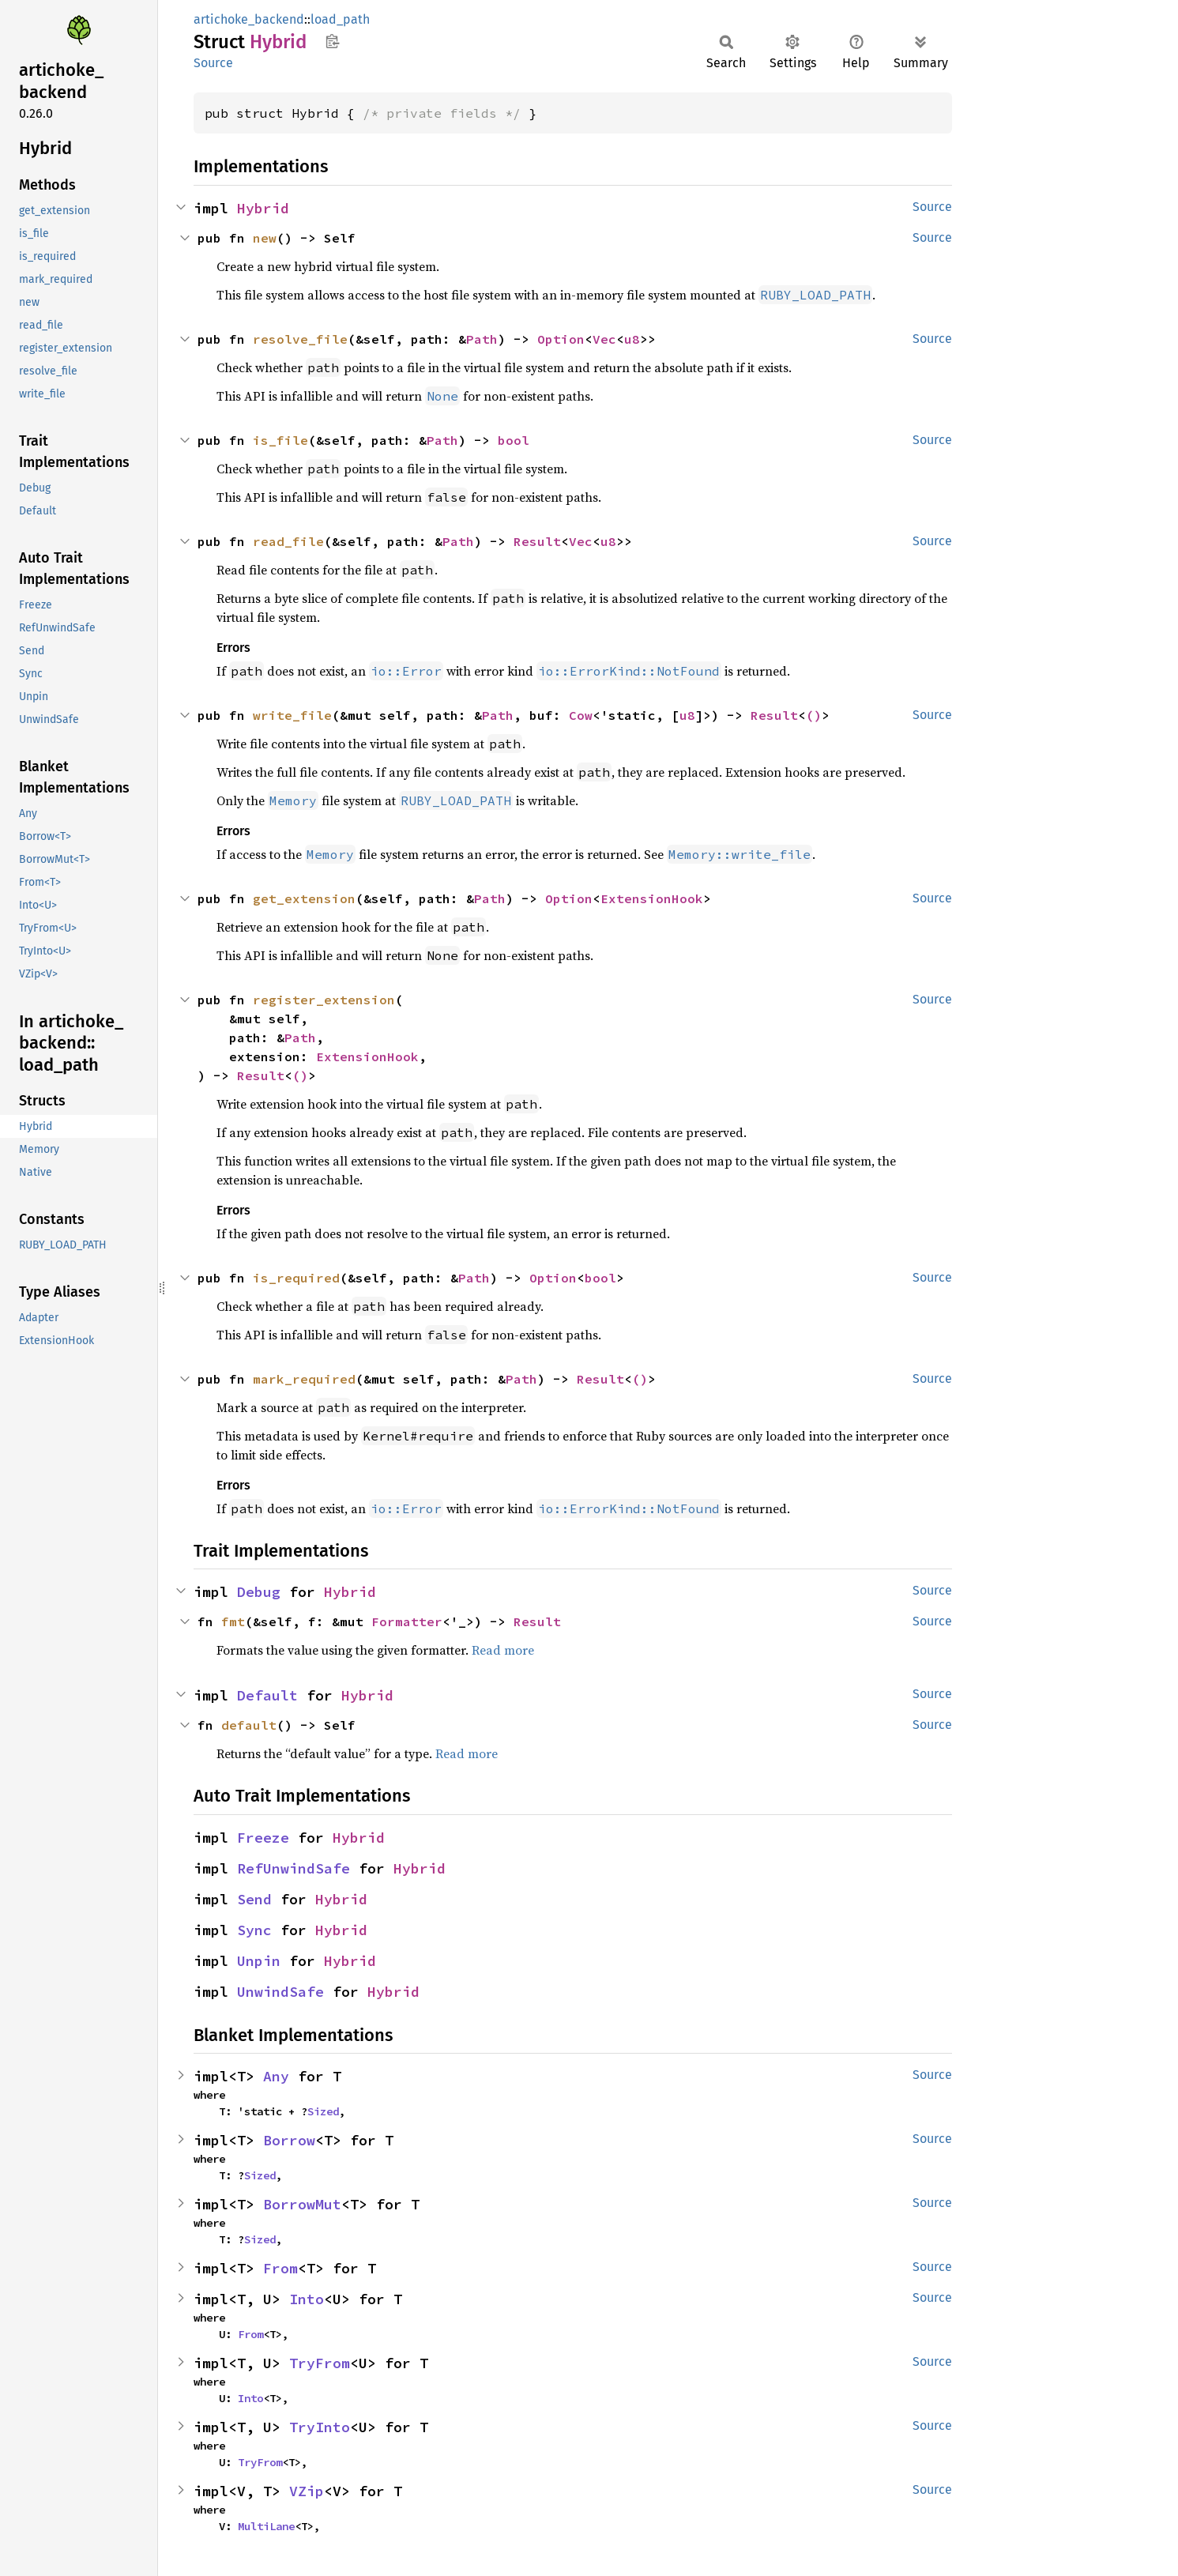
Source (213, 62)
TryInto (319, 2427)
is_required (296, 1278)
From (280, 2268)
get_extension (304, 898)
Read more (503, 1650)
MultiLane (266, 2526)
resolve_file (300, 339)
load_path (340, 19)
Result (537, 541)
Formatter (406, 1621)
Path (482, 339)
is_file (280, 440)
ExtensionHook (651, 898)
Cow (581, 715)
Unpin (258, 1961)
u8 (632, 339)
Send (254, 1899)
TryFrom (319, 2363)
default (249, 1725)
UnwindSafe (280, 1992)
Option (561, 339)
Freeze (263, 1837)
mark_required (304, 1379)
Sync (254, 1930)
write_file (292, 715)
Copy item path (332, 41)
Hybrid (263, 208)
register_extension (324, 999)
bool (513, 440)
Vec (604, 339)
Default (267, 1695)
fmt (233, 1621)
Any (276, 2076)
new (265, 238)
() (814, 715)
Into (306, 2299)
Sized (323, 2111)
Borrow (289, 2140)
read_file (288, 541)
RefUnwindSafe (293, 1868)
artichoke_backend (249, 19)
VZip (306, 2491)
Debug (258, 1592)
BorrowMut (302, 2204)
